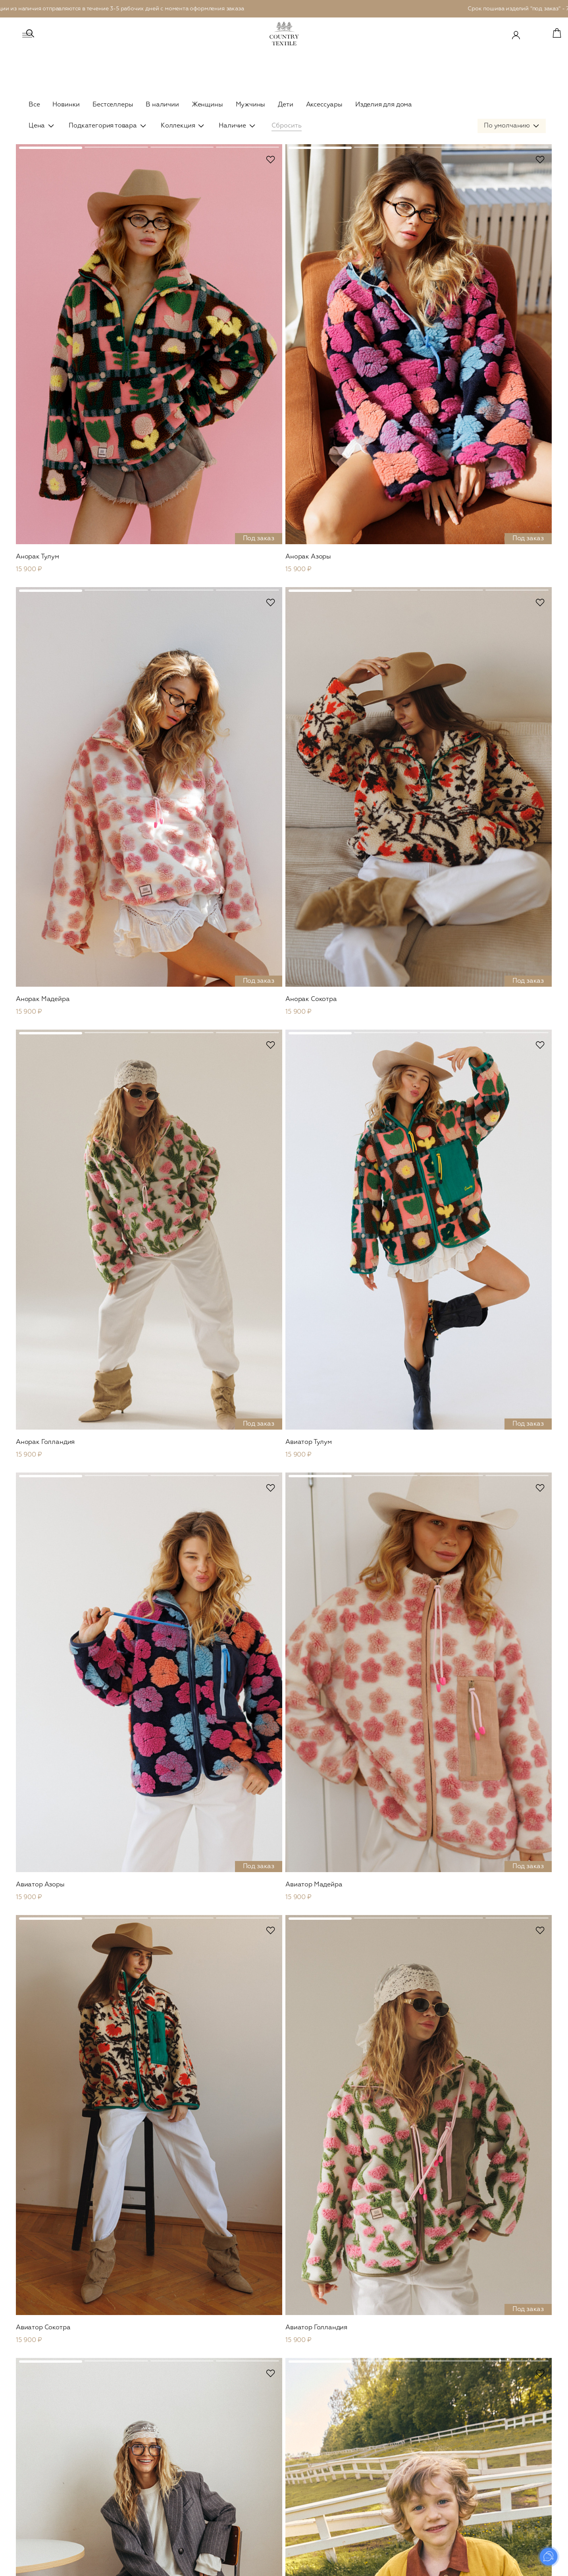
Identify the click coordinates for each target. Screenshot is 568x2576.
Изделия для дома (383, 105)
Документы (492, 2516)
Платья (145, 2460)
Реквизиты (491, 2505)
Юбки (144, 2494)
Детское (376, 2390)
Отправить (514, 2338)
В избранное (174, 176)
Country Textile (503, 2390)
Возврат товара (498, 2471)
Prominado (529, 2565)
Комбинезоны (155, 2516)
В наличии (162, 105)
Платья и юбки (383, 2427)
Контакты (489, 2494)
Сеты (143, 2527)
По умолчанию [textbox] (507, 142)
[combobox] (512, 142)
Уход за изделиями (502, 2449)
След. (332, 2278)
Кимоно (147, 2505)
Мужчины (251, 105)
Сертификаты (495, 2405)
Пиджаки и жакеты (162, 2438)
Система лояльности (505, 2438)
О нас (484, 2427)
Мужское (261, 2390)
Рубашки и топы (158, 2471)
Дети (285, 105)
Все (34, 105)
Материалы (492, 2416)
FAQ (482, 2482)
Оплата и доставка (502, 2460)
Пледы (372, 2481)
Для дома (379, 2455)
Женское (151, 2390)
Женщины (207, 105)
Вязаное (147, 2449)
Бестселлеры (112, 105)
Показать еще (284, 2246)
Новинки (66, 105)
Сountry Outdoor (159, 2405)
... (295, 2278)
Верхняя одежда (159, 2427)
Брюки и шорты (158, 2482)
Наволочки (378, 2470)
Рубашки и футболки (275, 2438)
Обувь (145, 2538)
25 (311, 2278)
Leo (141, 2416)
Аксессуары (324, 105)
